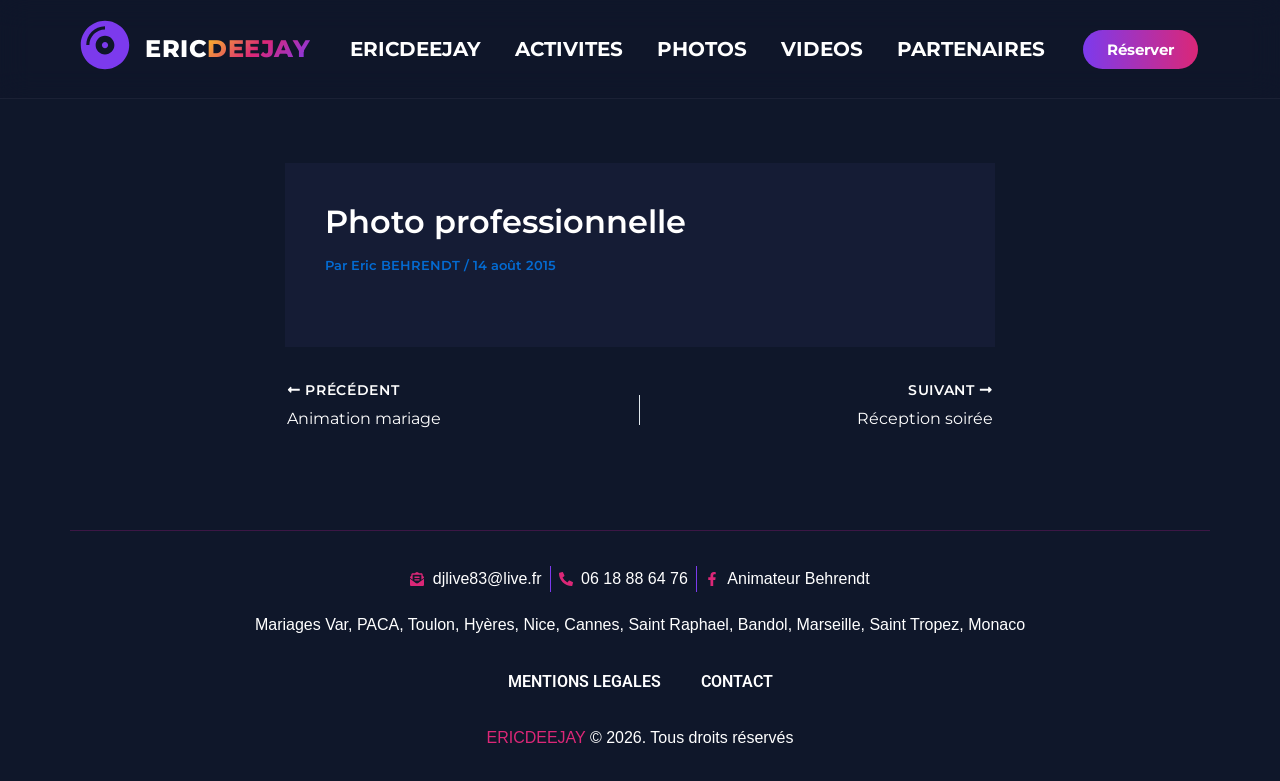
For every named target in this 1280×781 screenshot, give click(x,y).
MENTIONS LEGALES (584, 681)
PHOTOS (702, 49)
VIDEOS (822, 49)
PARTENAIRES (971, 49)
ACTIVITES (569, 49)
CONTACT (737, 681)
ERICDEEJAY (415, 49)
